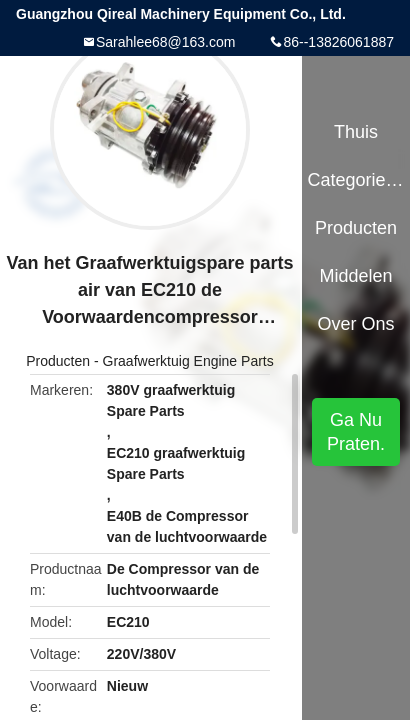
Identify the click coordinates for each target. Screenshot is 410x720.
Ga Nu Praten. (356, 432)
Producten (58, 361)
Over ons (356, 324)
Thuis (356, 132)
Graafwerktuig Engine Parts (188, 361)
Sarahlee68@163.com (166, 42)
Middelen (356, 276)
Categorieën (355, 180)
